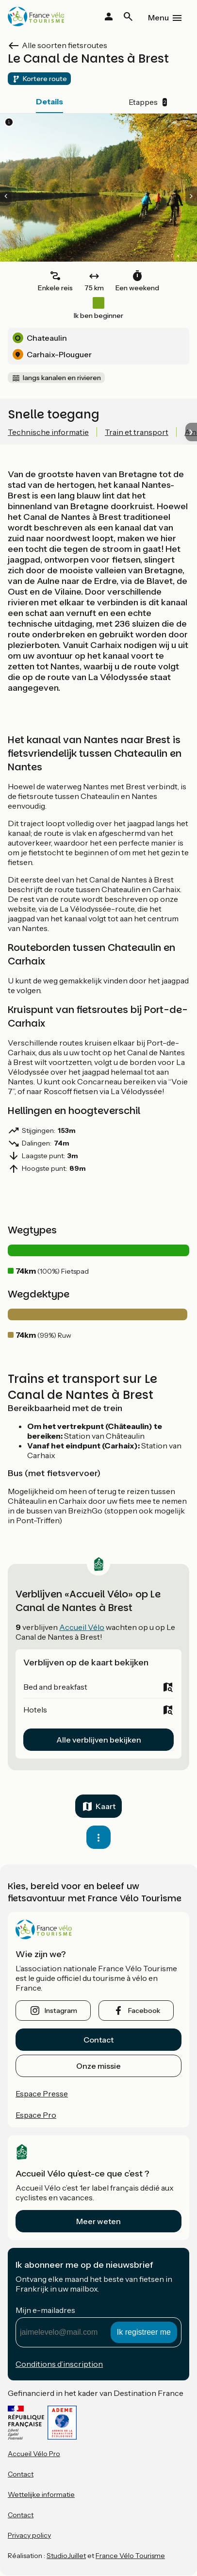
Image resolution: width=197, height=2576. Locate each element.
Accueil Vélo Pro (34, 2453)
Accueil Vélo (81, 1627)
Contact (98, 2039)
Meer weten (98, 2221)
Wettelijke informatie (41, 2494)
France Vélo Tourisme (130, 2555)
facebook (144, 2010)
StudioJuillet (66, 2555)
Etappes (148, 102)
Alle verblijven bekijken (98, 1740)
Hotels (35, 1709)
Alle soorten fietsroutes (64, 45)
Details (49, 101)
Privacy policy (29, 2535)
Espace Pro (36, 2115)
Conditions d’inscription (59, 2364)
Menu (158, 17)
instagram (61, 2010)
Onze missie (98, 2066)
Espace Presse (42, 2093)
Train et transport (136, 432)
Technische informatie (48, 432)
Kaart (105, 1806)
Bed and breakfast (55, 1687)
